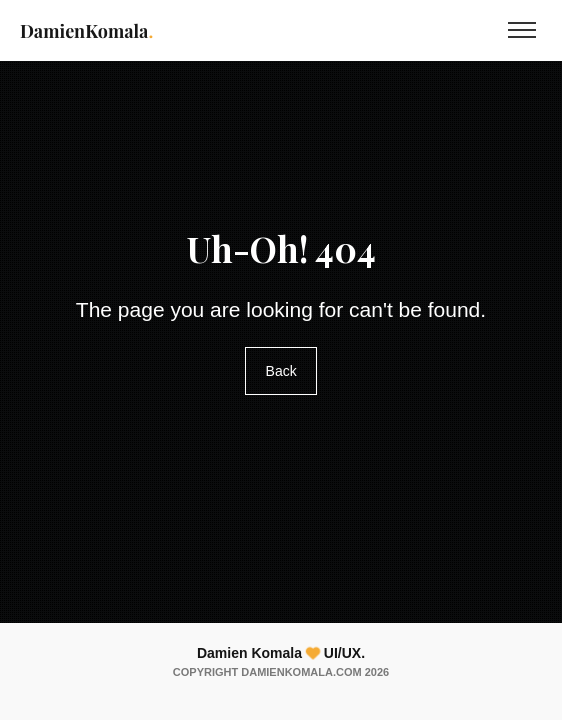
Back (280, 372)
